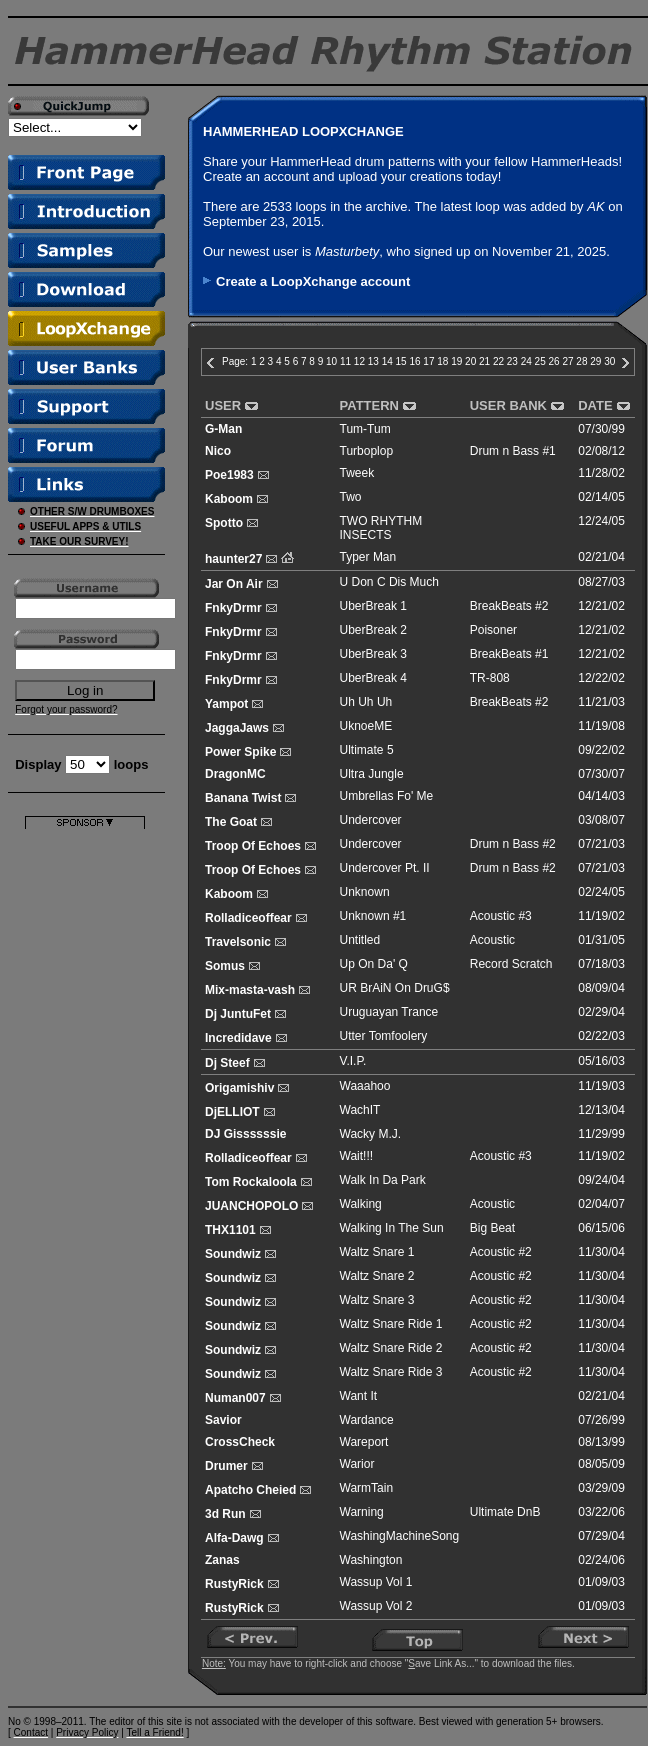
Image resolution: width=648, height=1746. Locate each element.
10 (331, 361)
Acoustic (492, 940)
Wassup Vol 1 (376, 1582)
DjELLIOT (232, 1112)
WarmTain (367, 1488)
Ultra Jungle (372, 774)
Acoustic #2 (501, 1252)
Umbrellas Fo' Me (387, 796)
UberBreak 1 (373, 606)
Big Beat (492, 1228)
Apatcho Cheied (250, 1490)
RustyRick (234, 1584)
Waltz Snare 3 (377, 1300)
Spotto (224, 523)
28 (581, 361)
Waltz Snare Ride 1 (391, 1324)
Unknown (365, 892)
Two (351, 497)
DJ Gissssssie (245, 1134)
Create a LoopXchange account (313, 281)
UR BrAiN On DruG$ (395, 988)
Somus (225, 966)
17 (428, 361)
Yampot (226, 704)
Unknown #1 (373, 916)
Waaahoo (365, 1086)
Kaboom (229, 499)
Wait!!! (357, 1156)
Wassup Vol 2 (376, 1606)
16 (414, 361)
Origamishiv (239, 1088)
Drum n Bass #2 (513, 844)
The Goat (231, 822)
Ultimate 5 (367, 750)
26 (554, 361)
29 (595, 361)
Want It (359, 1396)
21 (484, 361)
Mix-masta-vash (250, 990)
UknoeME (366, 726)
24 (526, 361)
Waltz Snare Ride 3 (391, 1372)
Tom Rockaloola (251, 1182)
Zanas (222, 1560)
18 (442, 361)
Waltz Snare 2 (377, 1276)
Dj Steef (227, 1063)
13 (373, 361)
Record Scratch (511, 964)
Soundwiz (233, 1254)
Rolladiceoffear (248, 918)
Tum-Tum (365, 429)
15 (401, 361)
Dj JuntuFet (238, 1014)
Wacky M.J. (371, 1134)
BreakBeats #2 (509, 606)
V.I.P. (353, 1061)
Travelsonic (238, 942)
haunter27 (233, 559)
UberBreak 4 (373, 678)
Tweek (357, 473)
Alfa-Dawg (234, 1538)
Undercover (371, 820)
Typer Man (368, 557)
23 (512, 361)
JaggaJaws (237, 728)
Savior (223, 1420)
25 (540, 361)
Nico (218, 451)
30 (609, 361)
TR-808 (490, 678)
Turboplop (367, 451)
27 (567, 361)
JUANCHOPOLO (251, 1206)
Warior (357, 1464)
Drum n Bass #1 (513, 451)
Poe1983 (229, 475)
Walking (361, 1204)
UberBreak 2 (373, 630)
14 (387, 361)
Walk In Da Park (383, 1180)
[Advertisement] (85, 1129)
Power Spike (240, 752)
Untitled (360, 940)
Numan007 (235, 1398)
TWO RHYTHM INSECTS (381, 528)
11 (345, 361)
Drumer (226, 1466)
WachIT (360, 1110)
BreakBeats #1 (509, 654)
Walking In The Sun (392, 1228)
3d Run (225, 1514)
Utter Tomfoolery (384, 1036)
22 (498, 361)
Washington (371, 1560)
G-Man (223, 429)
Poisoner (493, 630)
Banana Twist (243, 798)
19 (456, 361)
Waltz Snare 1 (377, 1252)
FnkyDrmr (233, 608)
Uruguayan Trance (389, 1012)
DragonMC (235, 774)
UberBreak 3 (373, 654)
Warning (362, 1512)
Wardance (367, 1420)
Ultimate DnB (505, 1512)
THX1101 (230, 1230)
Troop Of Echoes (253, 846)
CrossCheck (240, 1442)
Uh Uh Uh (366, 702)
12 (359, 361)
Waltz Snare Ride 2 (391, 1348)
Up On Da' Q (374, 964)
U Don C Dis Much (389, 582)
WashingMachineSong (400, 1536)
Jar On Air (234, 584)
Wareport (364, 1442)
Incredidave (238, 1038)
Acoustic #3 (501, 916)
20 (470, 361)
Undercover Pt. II (385, 868)
